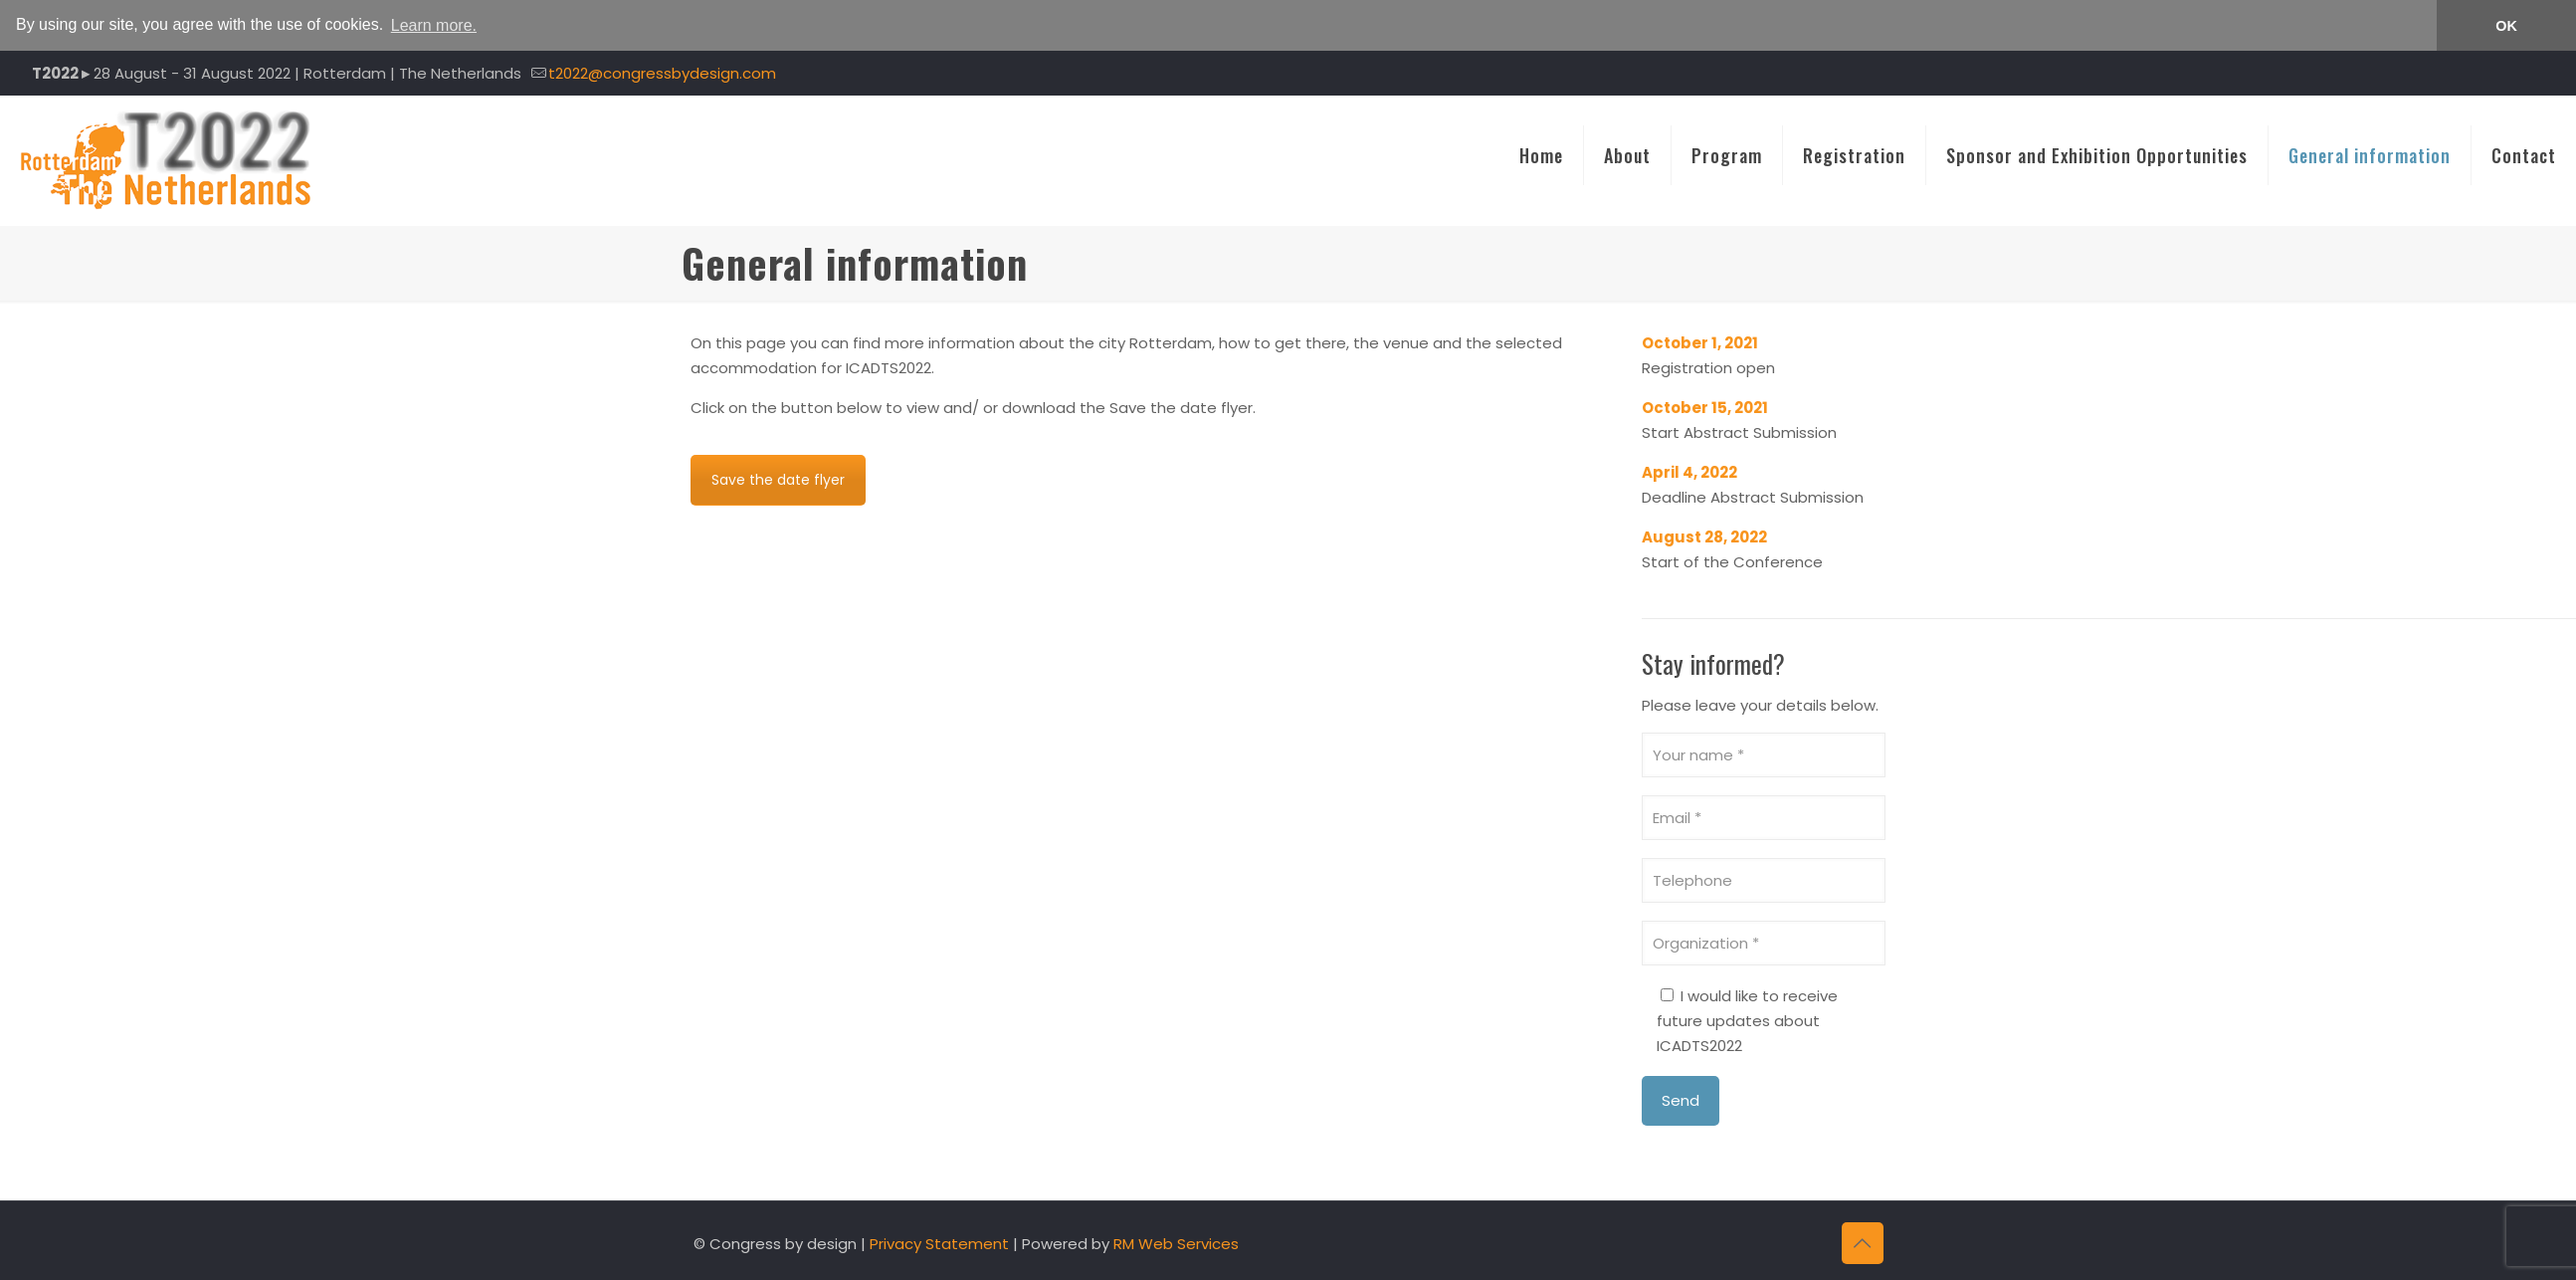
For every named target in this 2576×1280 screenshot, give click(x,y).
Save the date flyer (778, 479)
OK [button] (2506, 26)
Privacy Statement (939, 1242)
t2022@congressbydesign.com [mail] (662, 72)
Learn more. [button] (434, 25)
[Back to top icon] (1862, 1242)
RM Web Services (1176, 1242)
